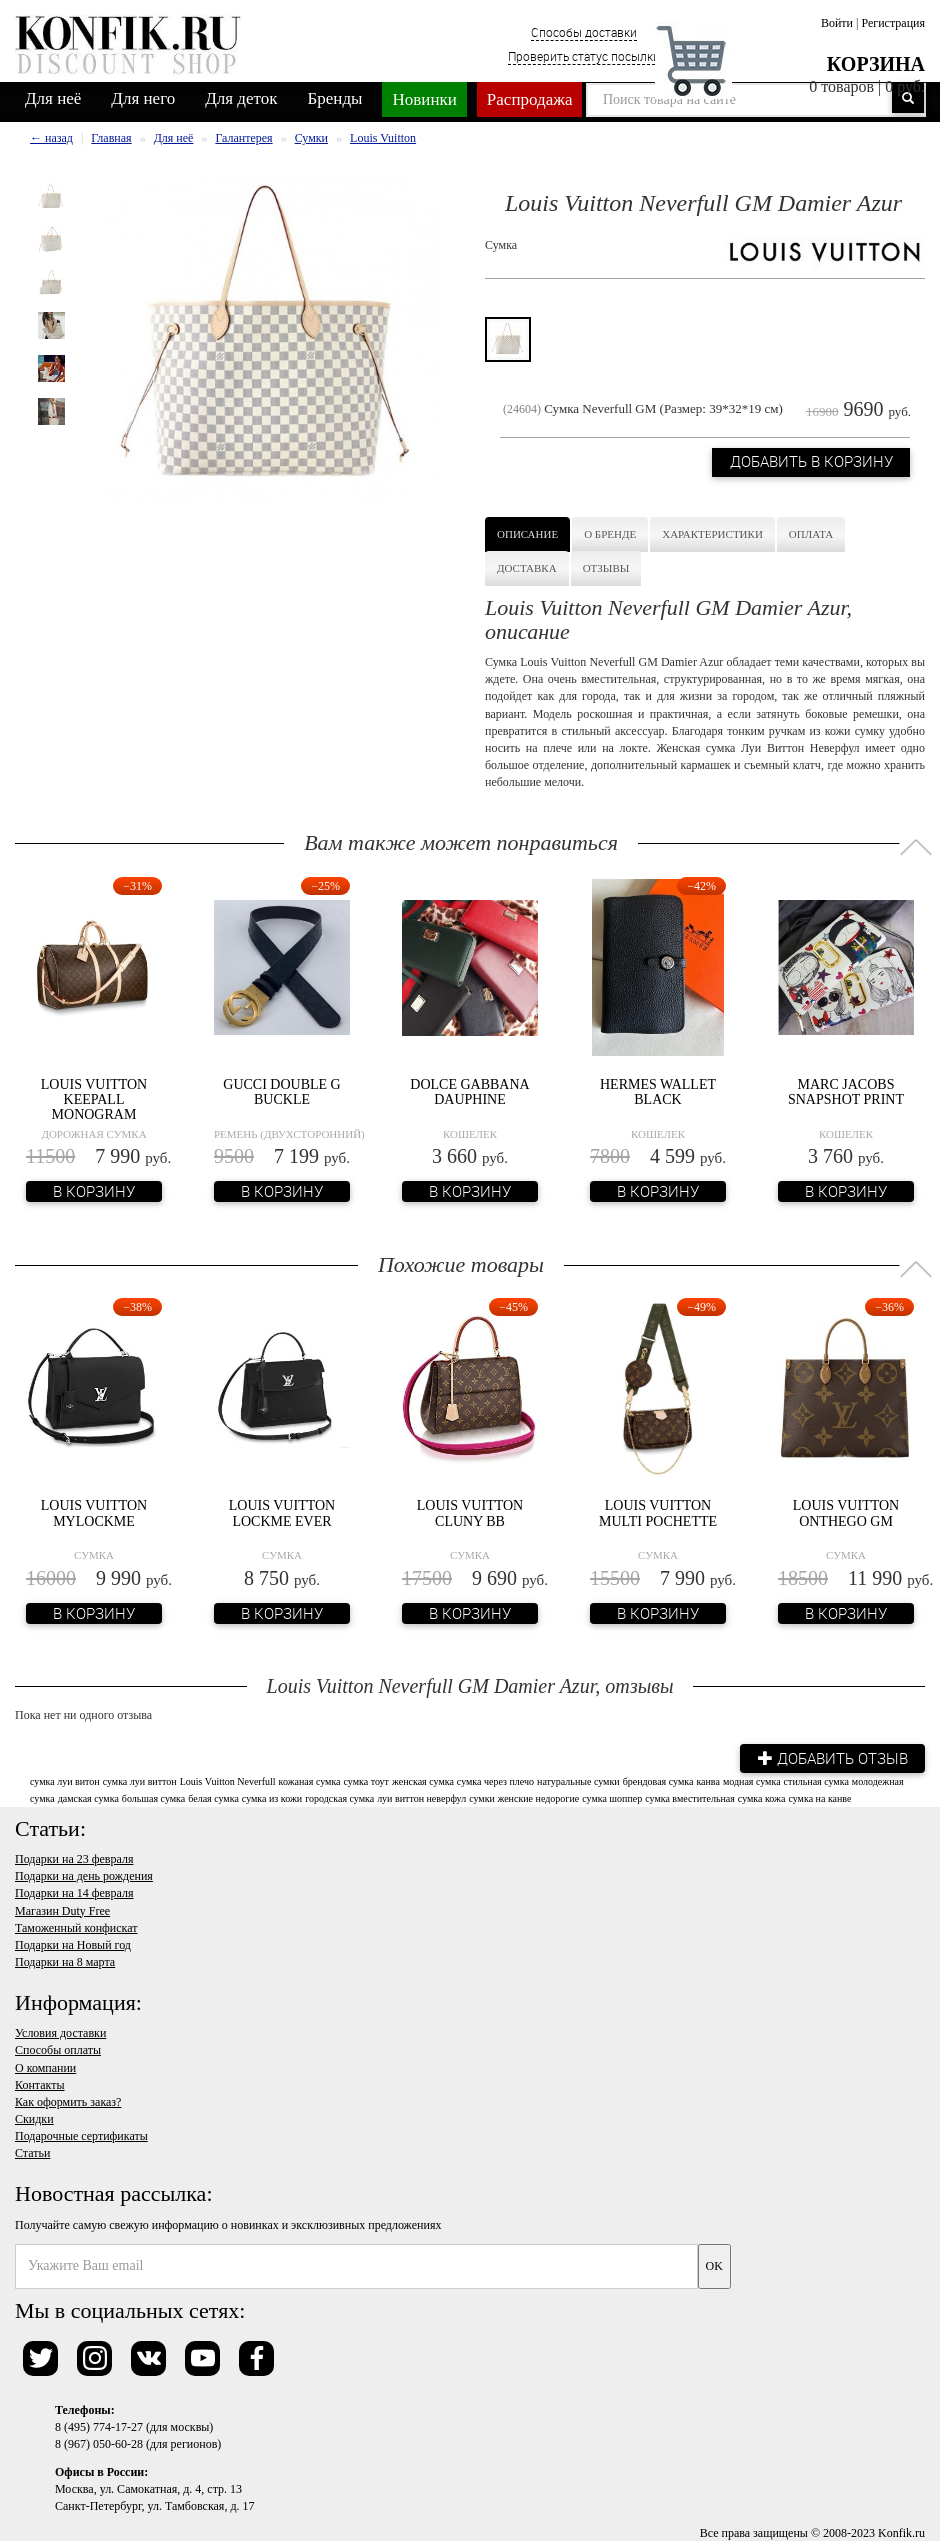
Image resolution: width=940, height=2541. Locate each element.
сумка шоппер (612, 1797)
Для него (143, 98)
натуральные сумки (578, 1780)
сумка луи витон (65, 1780)
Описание (527, 534)
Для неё (53, 98)
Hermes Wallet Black (658, 1092)
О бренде (610, 534)
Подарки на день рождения (84, 1875)
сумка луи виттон (140, 1780)
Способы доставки (584, 32)
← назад (51, 138)
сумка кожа (762, 1797)
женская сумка (423, 1780)
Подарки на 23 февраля (74, 1858)
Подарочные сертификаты (81, 2135)
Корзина (876, 64)
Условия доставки (60, 2032)
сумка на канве (819, 1797)
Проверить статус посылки (584, 56)
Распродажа (530, 99)
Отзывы (606, 568)
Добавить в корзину (808, 464)
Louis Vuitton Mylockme (94, 1513)
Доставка (527, 568)
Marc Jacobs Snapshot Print (846, 1092)
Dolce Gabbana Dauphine (469, 1092)
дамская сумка (88, 1797)
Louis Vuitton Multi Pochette (658, 1513)
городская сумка (339, 1797)
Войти (837, 23)
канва (708, 1780)
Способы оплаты (58, 2049)
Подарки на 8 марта (65, 1961)
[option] (51, 196)
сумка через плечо (495, 1780)
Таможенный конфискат (76, 1927)
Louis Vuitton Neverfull (228, 1780)
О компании (45, 2067)
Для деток (241, 98)
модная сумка (752, 1780)
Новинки (424, 99)
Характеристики (712, 534)
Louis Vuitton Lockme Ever (282, 1513)
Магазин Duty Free (62, 1910)
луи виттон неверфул (421, 1797)
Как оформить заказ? (68, 2101)
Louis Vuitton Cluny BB (470, 1513)
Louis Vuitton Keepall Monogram (94, 1100)
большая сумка (153, 1797)
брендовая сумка (658, 1780)
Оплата (811, 534)
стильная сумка (816, 1780)
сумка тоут (366, 1780)
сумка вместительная (690, 1797)
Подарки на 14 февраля (74, 1892)
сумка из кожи (272, 1797)
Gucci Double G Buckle (281, 1092)
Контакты (40, 2084)
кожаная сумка (310, 1780)
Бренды (335, 98)
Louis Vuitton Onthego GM (846, 1513)
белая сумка (213, 1797)
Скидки (34, 2118)
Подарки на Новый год (73, 1944)
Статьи (32, 2152)
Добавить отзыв (830, 1757)
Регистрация (893, 23)
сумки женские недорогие (524, 1797)
